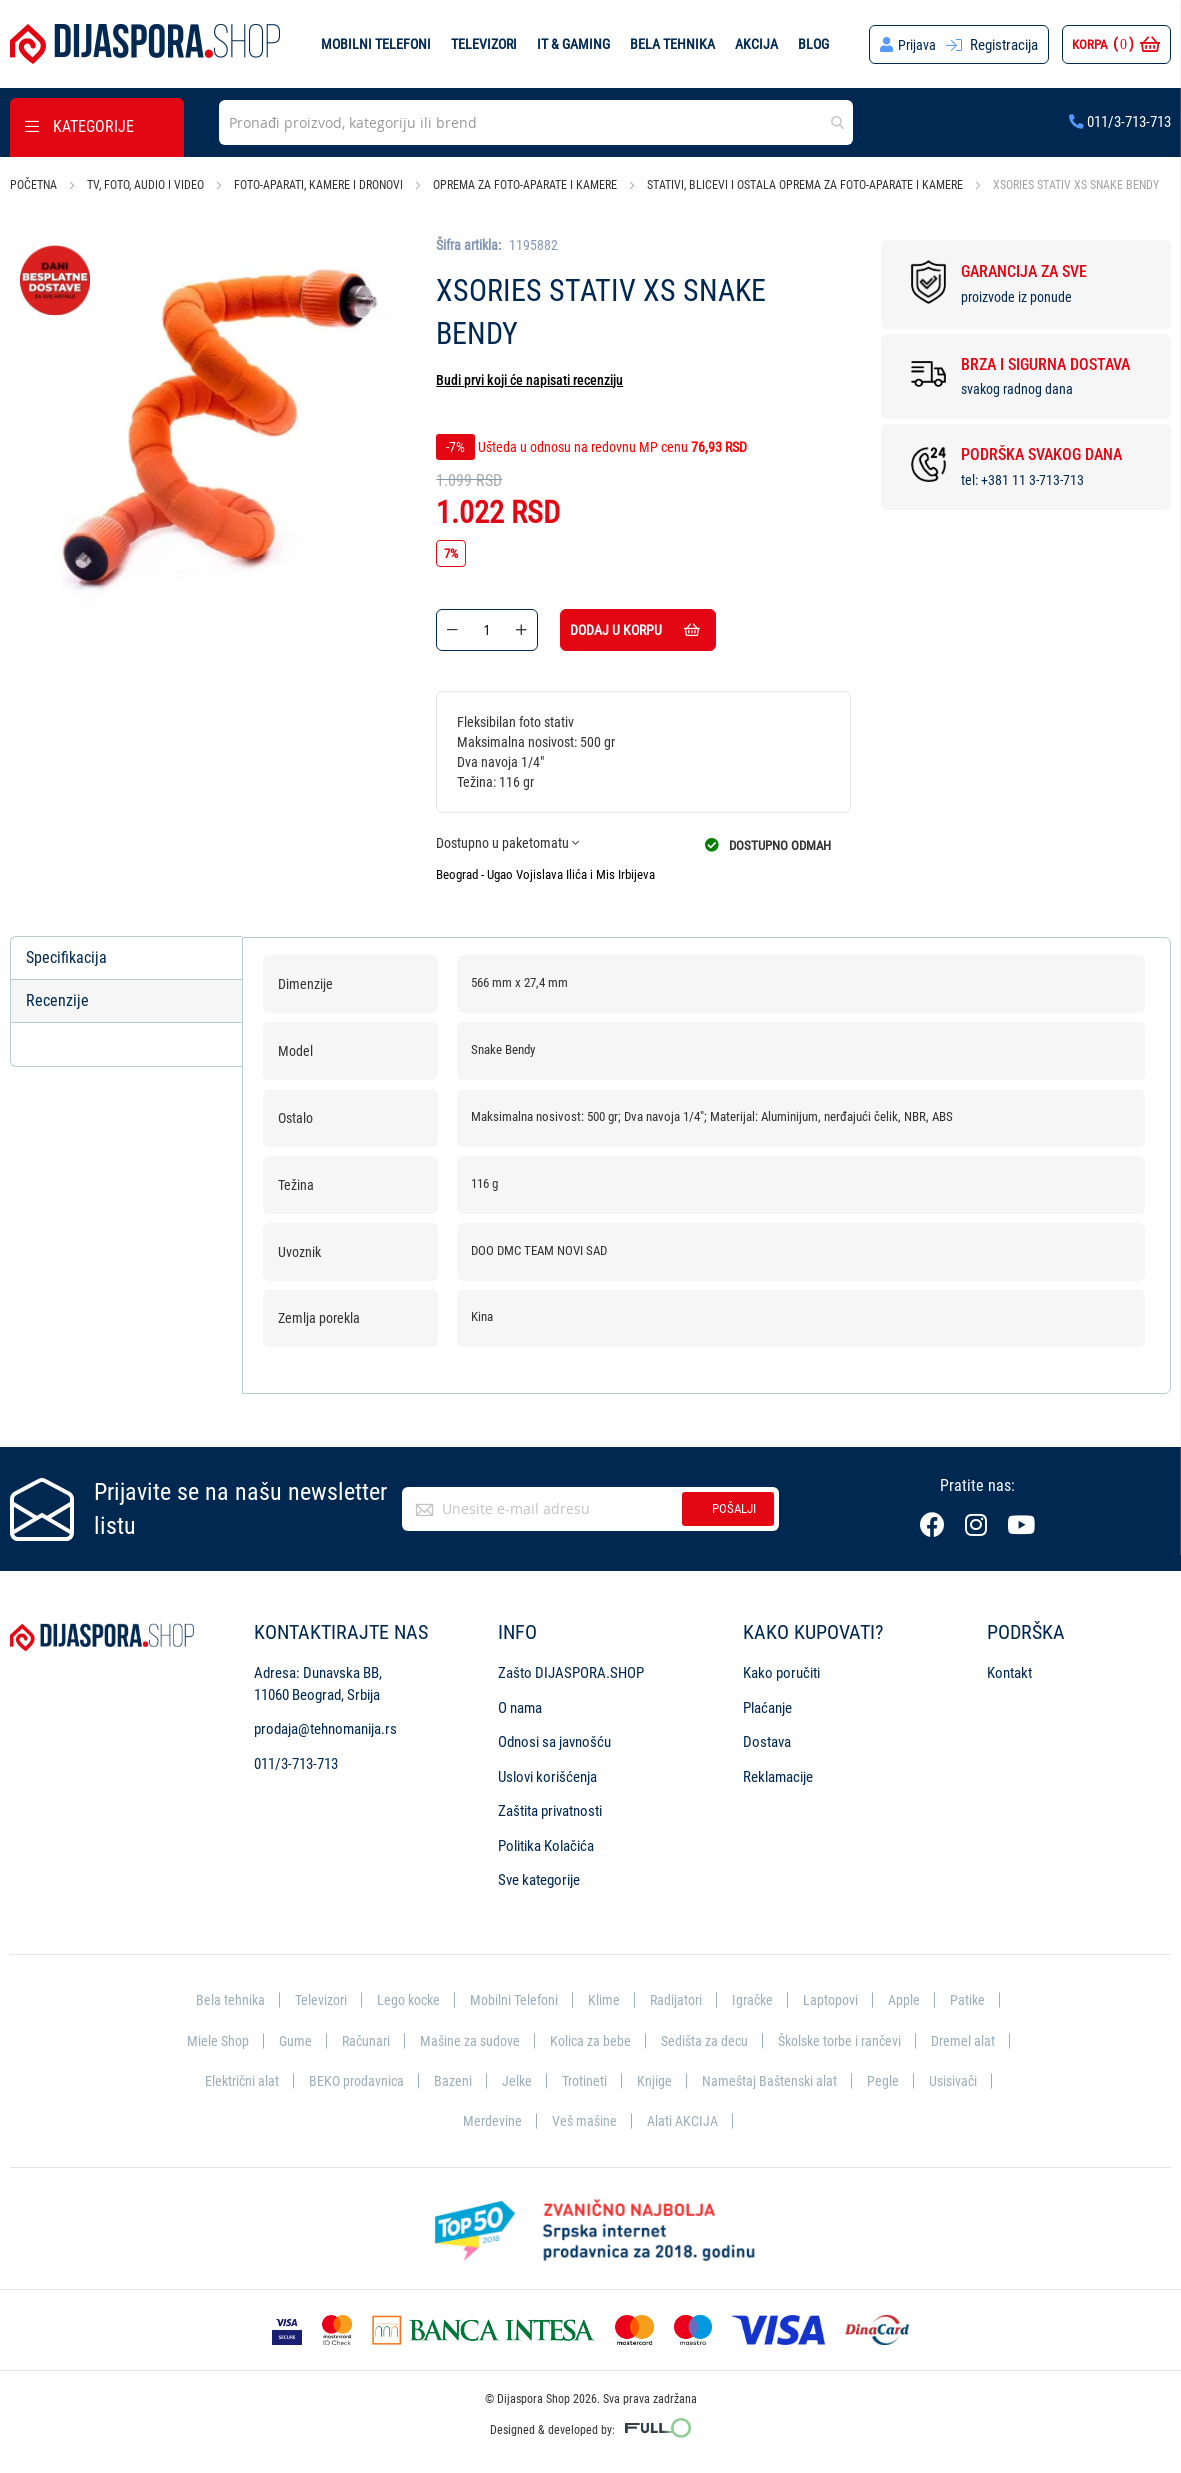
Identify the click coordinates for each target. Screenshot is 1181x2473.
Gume (332, 2037)
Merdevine (530, 2120)
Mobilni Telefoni (514, 1996)
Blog (812, 44)
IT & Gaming (572, 44)
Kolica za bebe (636, 2037)
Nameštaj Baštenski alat (862, 2079)
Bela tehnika (671, 44)
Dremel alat (221, 2079)
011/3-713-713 (1120, 122)
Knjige (745, 2079)
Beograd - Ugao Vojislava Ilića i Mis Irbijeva (545, 874)
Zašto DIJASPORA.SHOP (571, 1669)
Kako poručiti (781, 1669)
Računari (404, 2037)
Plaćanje (767, 1704)
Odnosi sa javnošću (554, 1738)
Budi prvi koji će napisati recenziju (529, 380)
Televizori (483, 44)
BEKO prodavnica (440, 2079)
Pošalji (734, 1504)
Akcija (755, 44)
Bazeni (539, 2079)
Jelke (604, 2079)
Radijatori (679, 1996)
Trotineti (674, 2079)
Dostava (767, 1738)
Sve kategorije (539, 1876)
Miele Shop (253, 2037)
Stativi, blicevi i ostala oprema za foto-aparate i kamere (805, 185)
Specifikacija (66, 957)
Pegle (978, 2079)
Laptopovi (839, 1996)
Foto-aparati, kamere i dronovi (318, 185)
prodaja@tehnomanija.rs (325, 1725)
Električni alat (322, 2079)
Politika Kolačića (546, 1841)
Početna (33, 185)
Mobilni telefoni (375, 44)
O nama (520, 1704)
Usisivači (444, 2120)
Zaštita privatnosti (550, 1807)
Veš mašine (623, 2120)
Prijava (916, 45)
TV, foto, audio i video (145, 185)
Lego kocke (404, 1996)
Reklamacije (778, 1772)
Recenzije (57, 1000)
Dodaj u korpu (660, 630)
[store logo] (145, 44)
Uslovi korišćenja (547, 1772)
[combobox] (535, 122)
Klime (606, 1996)
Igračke (759, 1996)
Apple (914, 1996)
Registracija (1004, 45)
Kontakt (1009, 1669)
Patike (979, 1996)
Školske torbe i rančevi (895, 2037)
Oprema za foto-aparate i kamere (525, 185)
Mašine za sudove (512, 2037)
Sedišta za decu (753, 2037)
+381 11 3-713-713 (1032, 480)
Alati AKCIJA (724, 2120)
